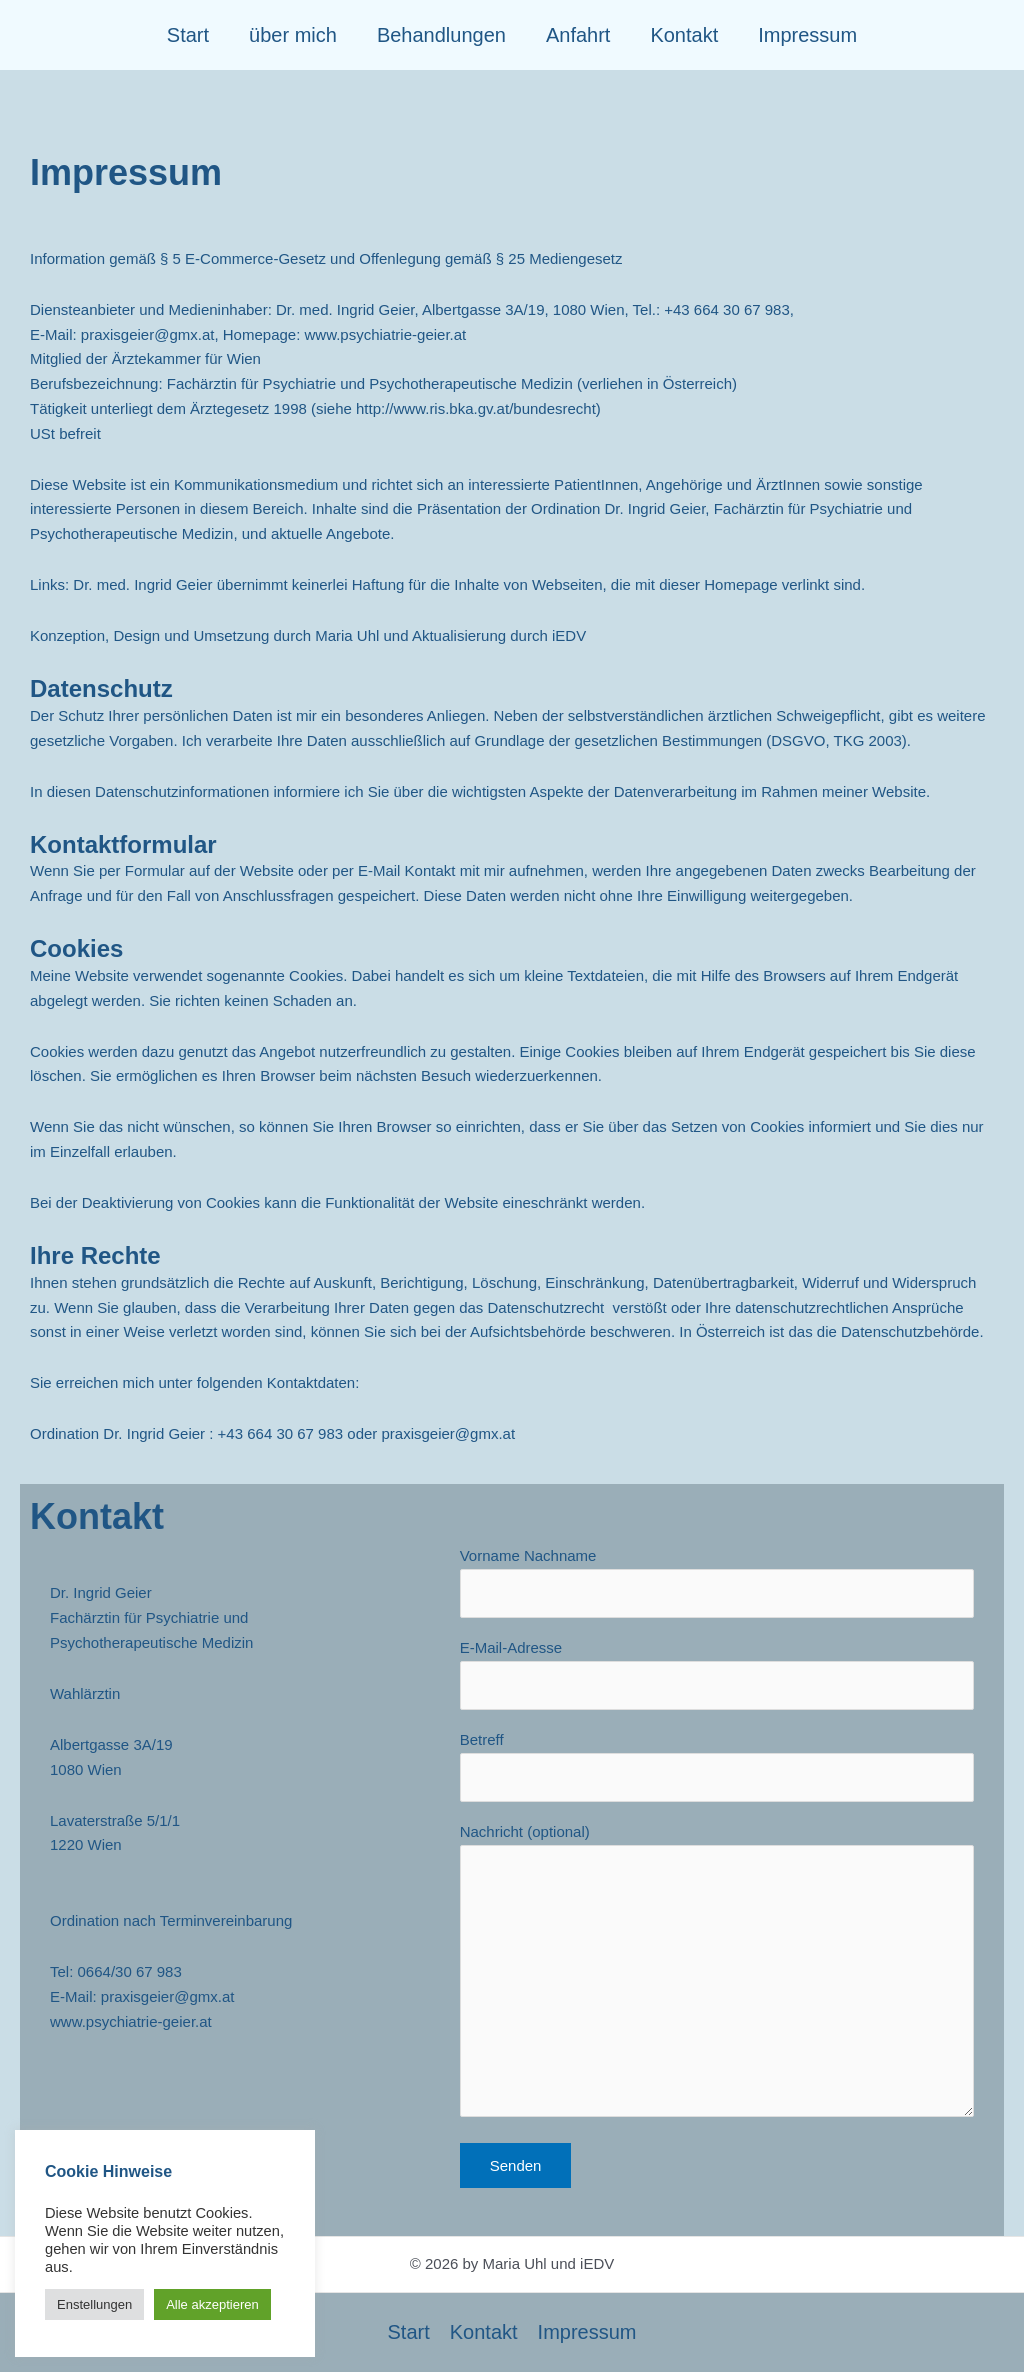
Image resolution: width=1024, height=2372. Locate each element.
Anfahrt (578, 35)
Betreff (717, 1766)
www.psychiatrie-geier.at (131, 2021)
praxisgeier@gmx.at (148, 334)
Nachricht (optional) (717, 1974)
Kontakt (684, 35)
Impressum (807, 35)
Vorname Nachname (717, 1582)
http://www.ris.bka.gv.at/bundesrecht (476, 408)
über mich (293, 35)
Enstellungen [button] (94, 2304)
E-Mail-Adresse (717, 1674)
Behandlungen (441, 35)
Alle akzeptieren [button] (212, 2304)
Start (188, 35)
